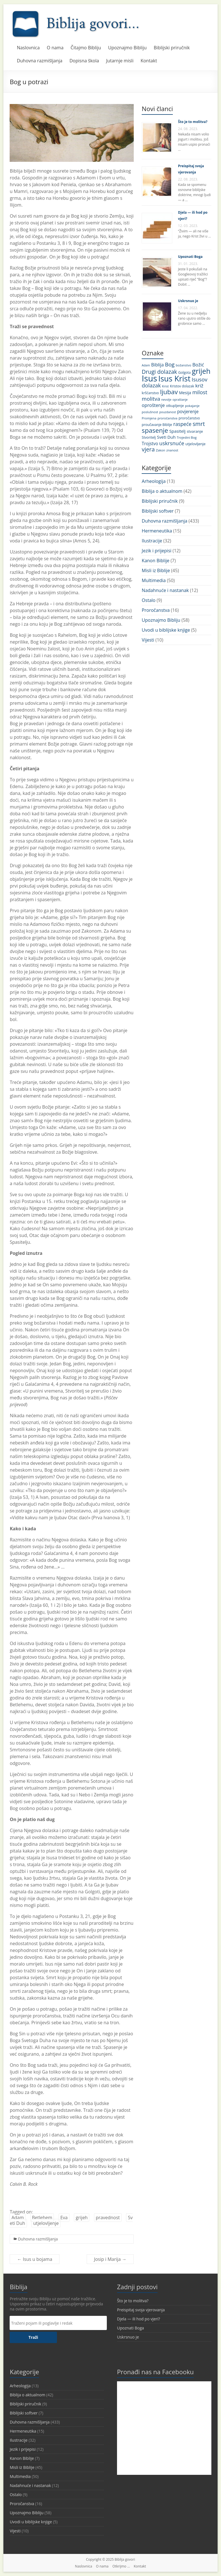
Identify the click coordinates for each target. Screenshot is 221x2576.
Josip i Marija (110, 2259)
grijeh (82, 2217)
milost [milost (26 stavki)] (199, 392)
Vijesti (148, 640)
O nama (55, 47)
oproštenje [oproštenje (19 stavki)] (153, 405)
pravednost (108, 2217)
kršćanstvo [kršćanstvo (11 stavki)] (150, 393)
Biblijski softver (157, 511)
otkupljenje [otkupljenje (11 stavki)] (175, 405)
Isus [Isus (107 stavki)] (149, 378)
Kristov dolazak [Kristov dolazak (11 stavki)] (182, 386)
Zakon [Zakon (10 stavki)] (160, 450)
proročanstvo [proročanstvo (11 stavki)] (189, 418)
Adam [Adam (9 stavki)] (146, 365)
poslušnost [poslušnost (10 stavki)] (150, 412)
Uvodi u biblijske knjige (166, 630)
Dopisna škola (84, 61)
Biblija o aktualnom (162, 491)
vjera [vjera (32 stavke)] (148, 449)
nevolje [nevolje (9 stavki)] (166, 400)
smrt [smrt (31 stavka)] (199, 424)
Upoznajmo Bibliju (127, 47)
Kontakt (149, 61)
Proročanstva (156, 610)
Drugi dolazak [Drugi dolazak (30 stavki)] (159, 371)
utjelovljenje (46, 2223)
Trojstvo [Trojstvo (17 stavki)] (150, 444)
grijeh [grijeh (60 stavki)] (201, 371)
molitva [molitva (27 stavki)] (151, 398)
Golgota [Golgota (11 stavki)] (184, 372)
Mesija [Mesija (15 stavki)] (185, 392)
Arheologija (153, 481)
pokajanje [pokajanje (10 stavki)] (192, 406)
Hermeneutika (157, 531)
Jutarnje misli (119, 61)
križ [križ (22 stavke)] (199, 385)
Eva (64, 2217)
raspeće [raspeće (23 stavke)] (182, 424)
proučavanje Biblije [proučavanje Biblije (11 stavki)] (157, 424)
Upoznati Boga (190, 256)
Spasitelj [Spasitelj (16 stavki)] (177, 431)
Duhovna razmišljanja (39, 61)
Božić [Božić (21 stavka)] (198, 364)
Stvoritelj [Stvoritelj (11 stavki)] (149, 437)
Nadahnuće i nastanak (165, 590)
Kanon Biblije (155, 560)
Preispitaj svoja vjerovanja (141, 2309)
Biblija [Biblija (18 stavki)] (157, 365)
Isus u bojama (34, 2259)
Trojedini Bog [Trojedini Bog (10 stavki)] (187, 437)
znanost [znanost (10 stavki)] (172, 450)
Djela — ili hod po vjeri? (138, 2319)
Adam (17, 2217)
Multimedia (154, 580)
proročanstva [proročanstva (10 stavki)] (167, 418)
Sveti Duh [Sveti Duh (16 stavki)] (166, 437)
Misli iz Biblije (156, 570)
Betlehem (42, 2217)
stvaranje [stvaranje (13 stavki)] (195, 431)
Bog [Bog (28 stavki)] (170, 364)
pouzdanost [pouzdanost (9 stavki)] (167, 412)
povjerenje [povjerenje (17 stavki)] (188, 412)
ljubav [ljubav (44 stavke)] (169, 391)
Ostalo (148, 600)
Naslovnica (28, 47)
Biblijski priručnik (172, 47)
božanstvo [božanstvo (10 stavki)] (183, 365)
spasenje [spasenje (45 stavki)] (155, 430)
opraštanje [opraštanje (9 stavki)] (180, 400)
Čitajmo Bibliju (86, 47)
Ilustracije (152, 541)
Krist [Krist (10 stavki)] (165, 386)
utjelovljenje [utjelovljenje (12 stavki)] (195, 443)
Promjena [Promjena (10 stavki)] (149, 418)
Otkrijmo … (121, 2566)
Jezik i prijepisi (156, 551)
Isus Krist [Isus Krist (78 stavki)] (174, 378)
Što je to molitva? (192, 121)
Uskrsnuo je (188, 300)
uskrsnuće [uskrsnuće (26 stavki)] (171, 443)
